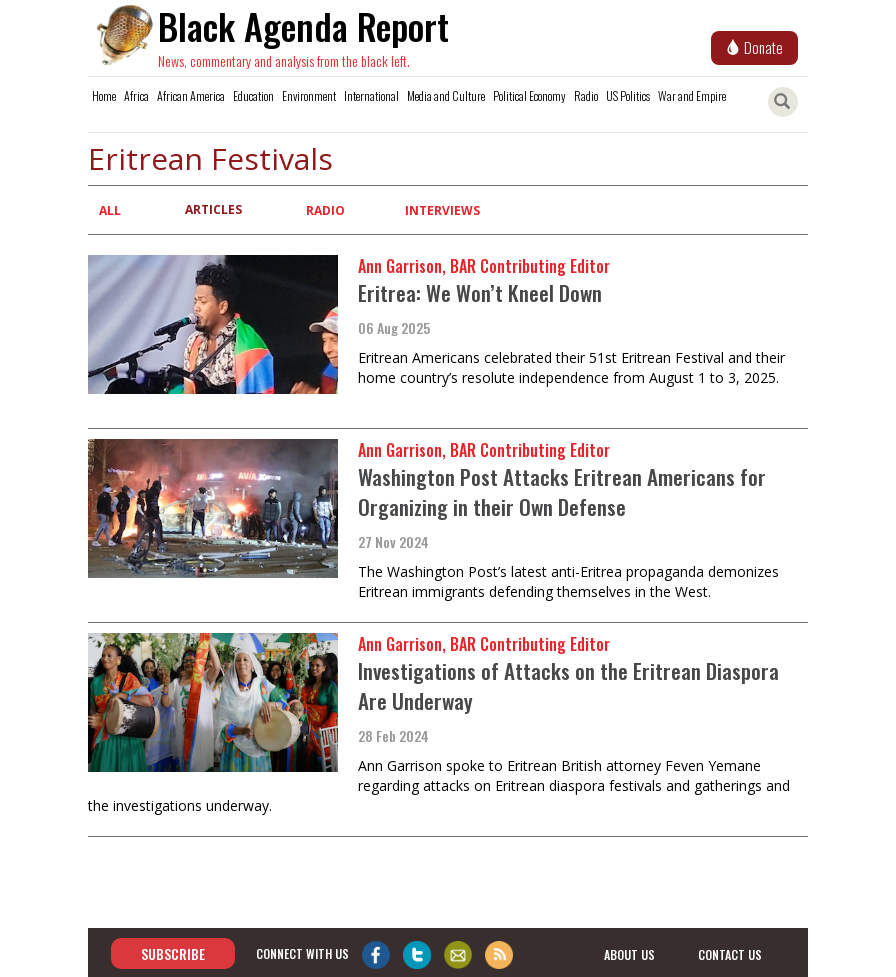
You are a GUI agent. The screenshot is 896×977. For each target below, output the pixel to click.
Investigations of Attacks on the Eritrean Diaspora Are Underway (568, 685)
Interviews (442, 210)
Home (104, 95)
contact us (730, 954)
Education (253, 95)
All (110, 210)
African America (191, 95)
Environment (309, 95)
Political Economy (529, 95)
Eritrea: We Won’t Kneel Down (480, 292)
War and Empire (692, 95)
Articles (213, 209)
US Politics (628, 95)
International (371, 95)
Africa (136, 95)
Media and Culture (446, 95)
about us (629, 954)
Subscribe (173, 953)
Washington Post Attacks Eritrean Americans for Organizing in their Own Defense (562, 491)
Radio (586, 95)
